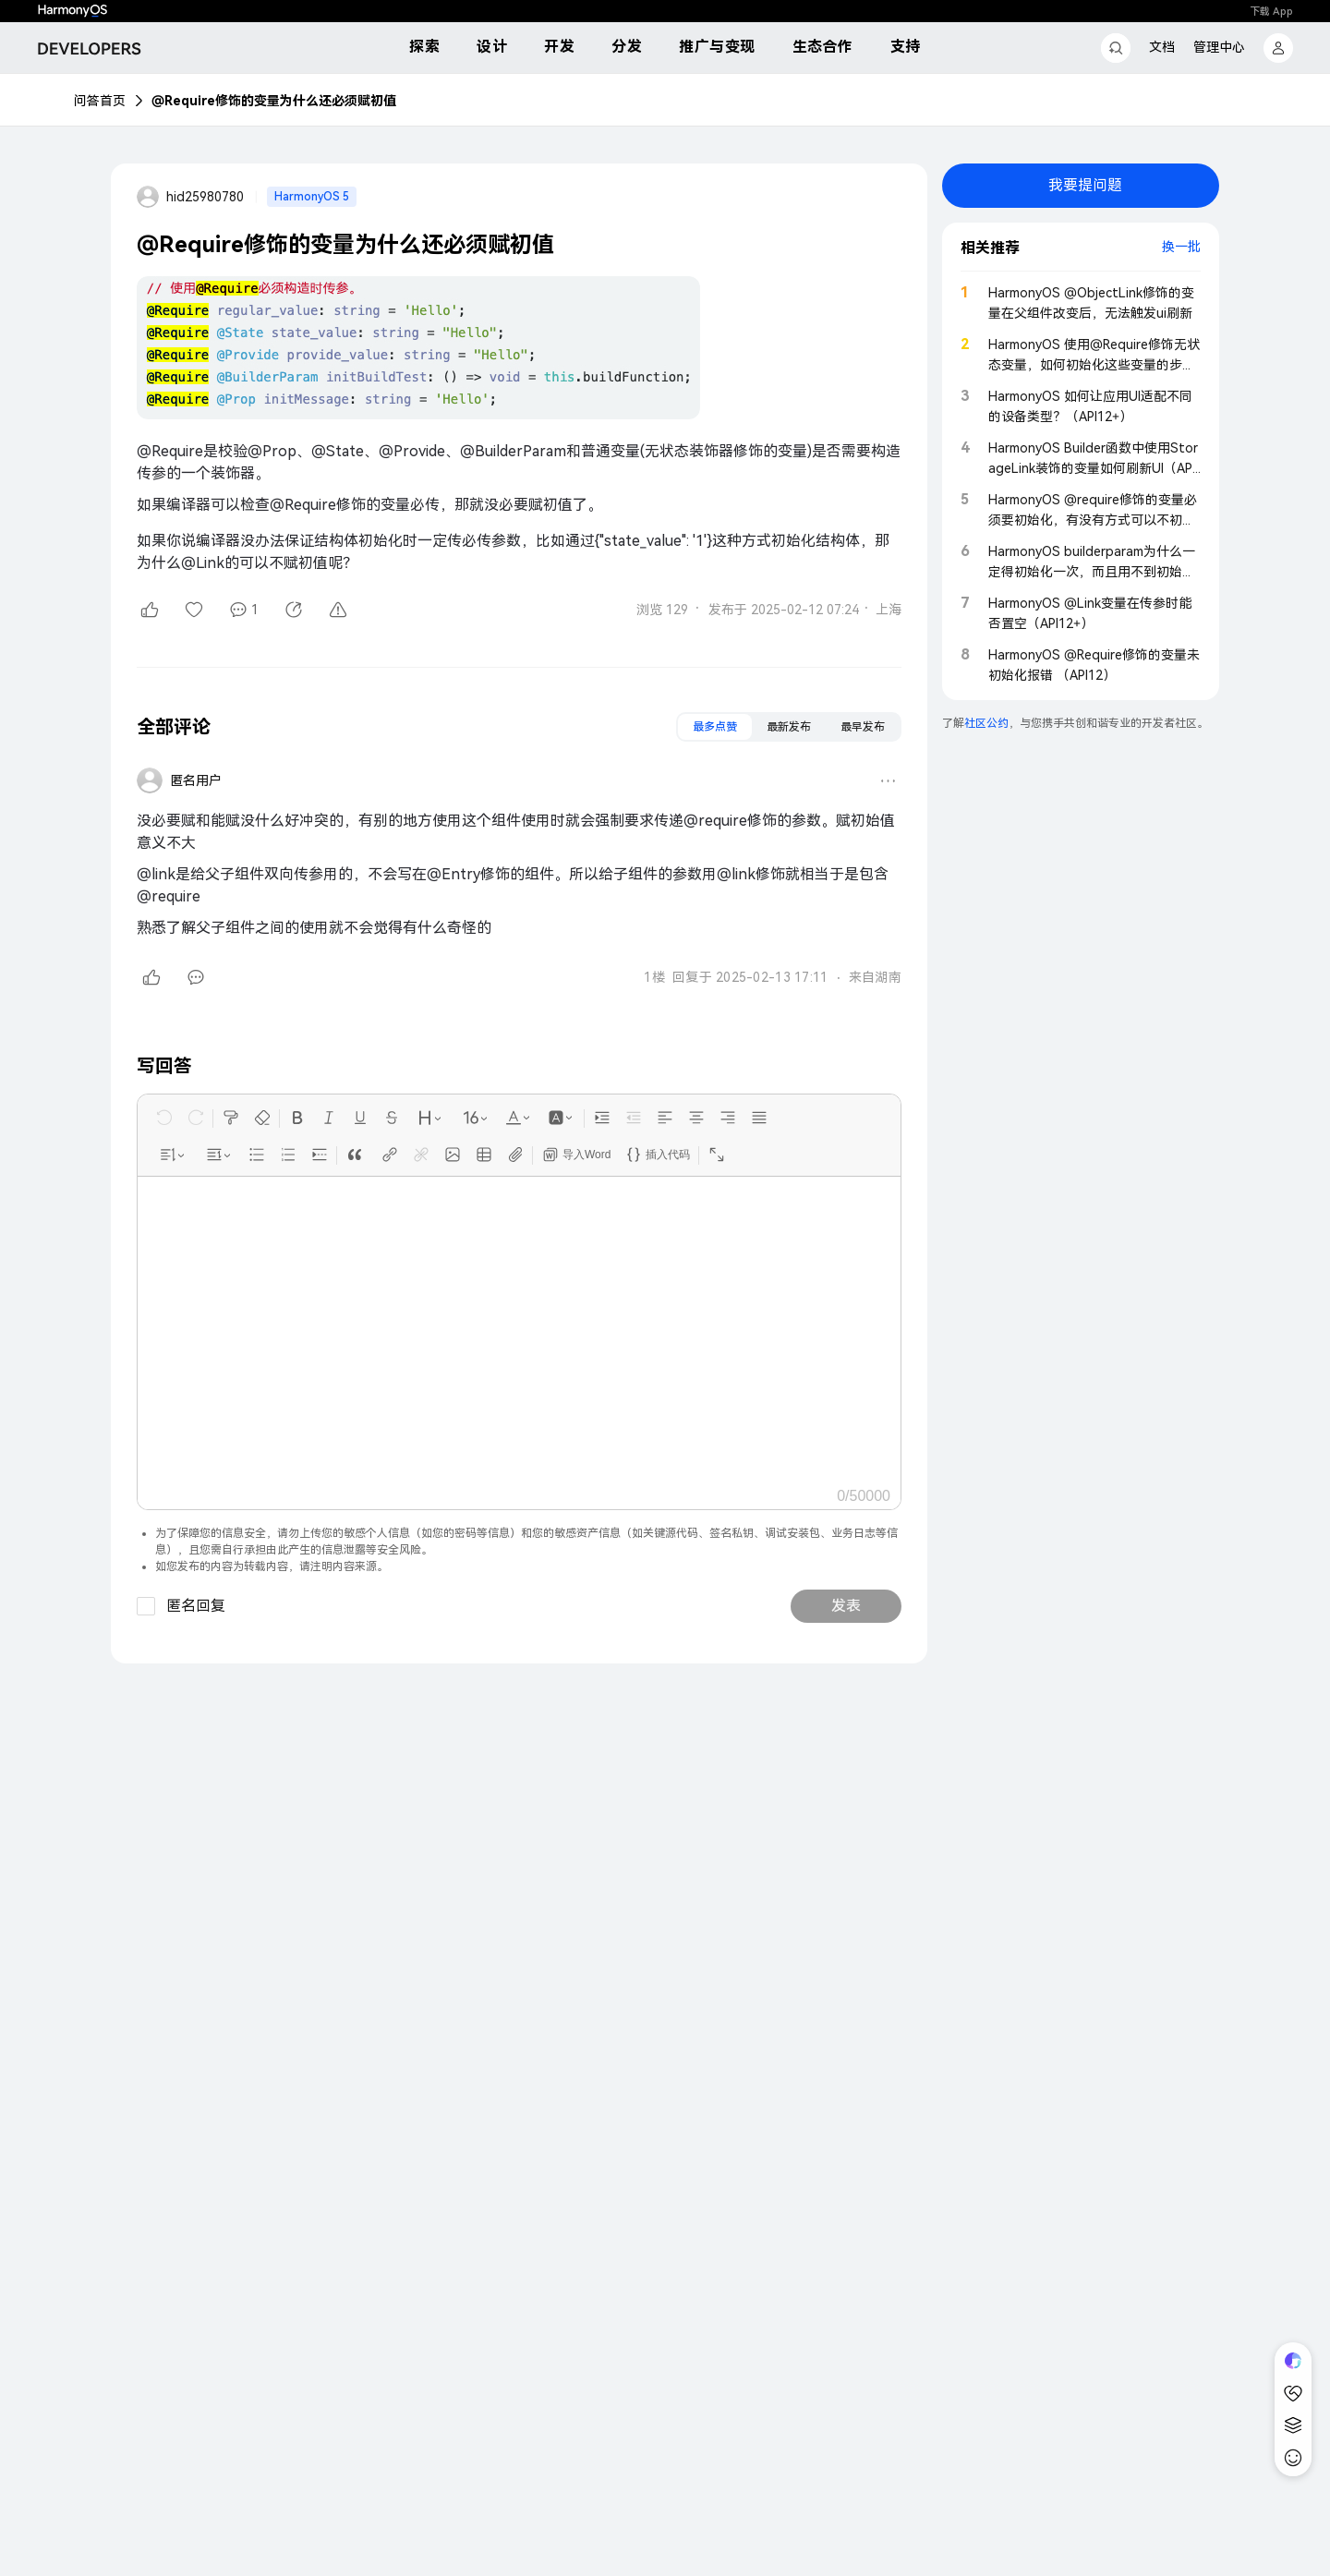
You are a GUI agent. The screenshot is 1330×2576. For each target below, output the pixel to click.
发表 (846, 1606)
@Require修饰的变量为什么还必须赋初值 (273, 100)
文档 (1162, 47)
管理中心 (1219, 47)
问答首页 (100, 100)
